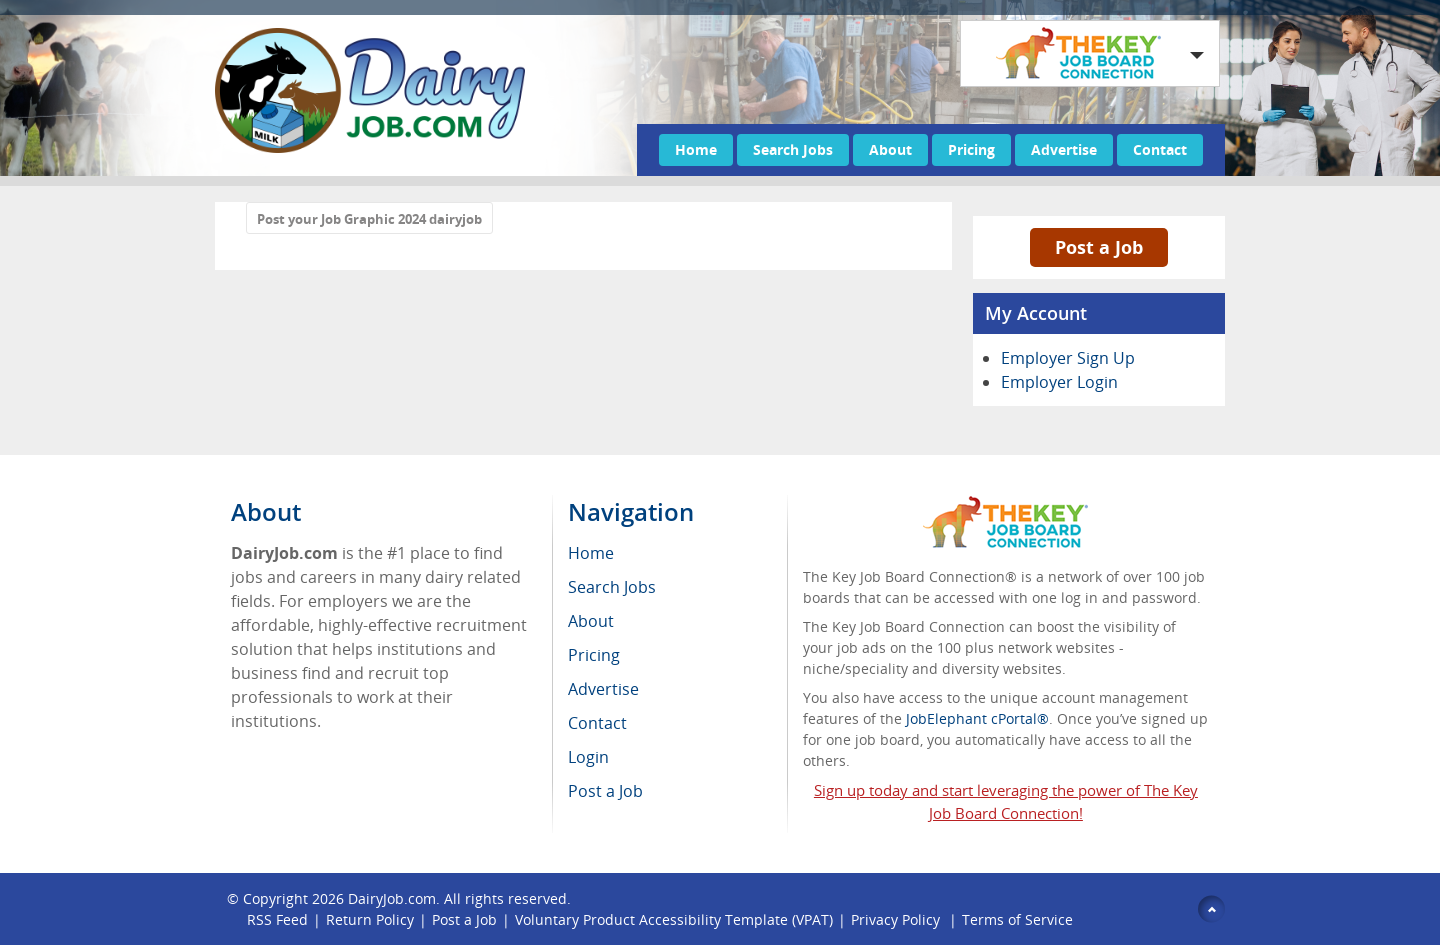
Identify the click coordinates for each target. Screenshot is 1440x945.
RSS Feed (277, 919)
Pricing (971, 149)
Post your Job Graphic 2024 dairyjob (369, 219)
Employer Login (1059, 382)
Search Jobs (793, 149)
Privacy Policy (897, 919)
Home (696, 149)
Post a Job (1099, 247)
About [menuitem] (591, 621)
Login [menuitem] (588, 757)
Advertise (1064, 149)
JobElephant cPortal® (977, 718)
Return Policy (370, 919)
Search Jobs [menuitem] (612, 587)
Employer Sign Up (1068, 358)
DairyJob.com (392, 898)
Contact (1160, 149)
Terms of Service (1017, 919)
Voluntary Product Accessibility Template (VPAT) (674, 919)
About (890, 149)
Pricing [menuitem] (594, 655)
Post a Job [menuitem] (605, 791)
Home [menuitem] (591, 553)
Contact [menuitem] (597, 723)
